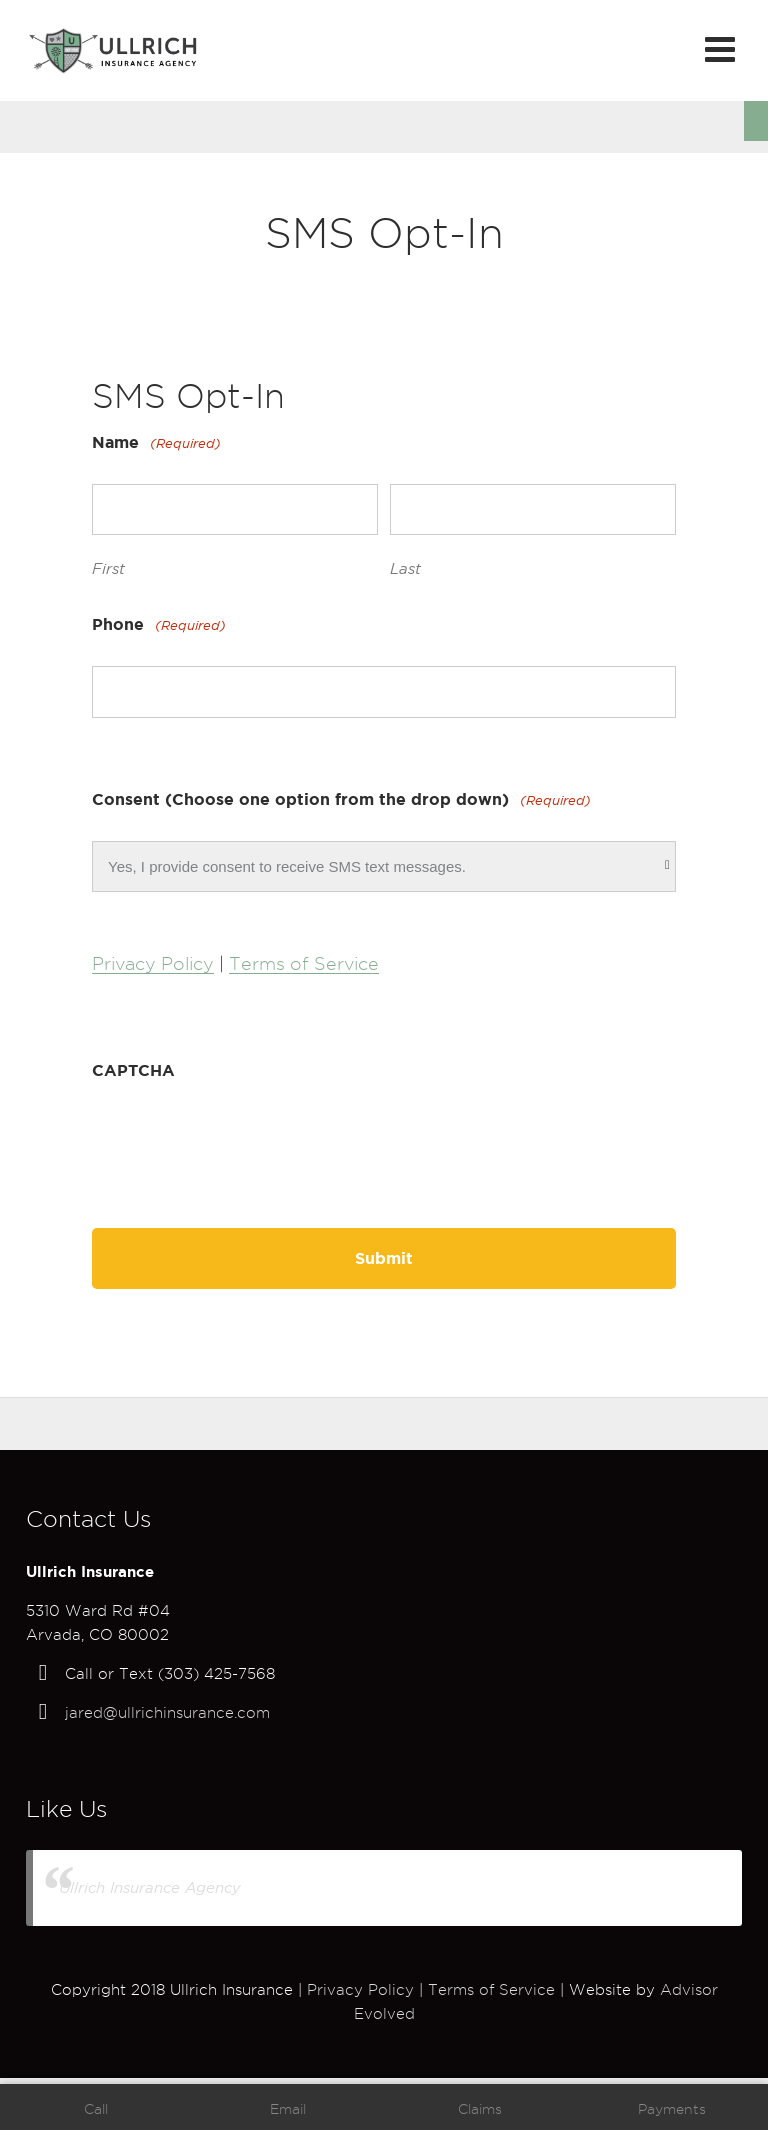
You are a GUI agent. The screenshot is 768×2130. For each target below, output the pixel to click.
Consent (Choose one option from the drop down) (341, 800)
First (108, 569)
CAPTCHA (133, 1070)
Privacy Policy (153, 963)
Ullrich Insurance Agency (150, 1887)
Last (405, 569)
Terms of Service (304, 963)
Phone (159, 625)
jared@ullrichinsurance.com (167, 1713)
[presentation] (244, 1141)
